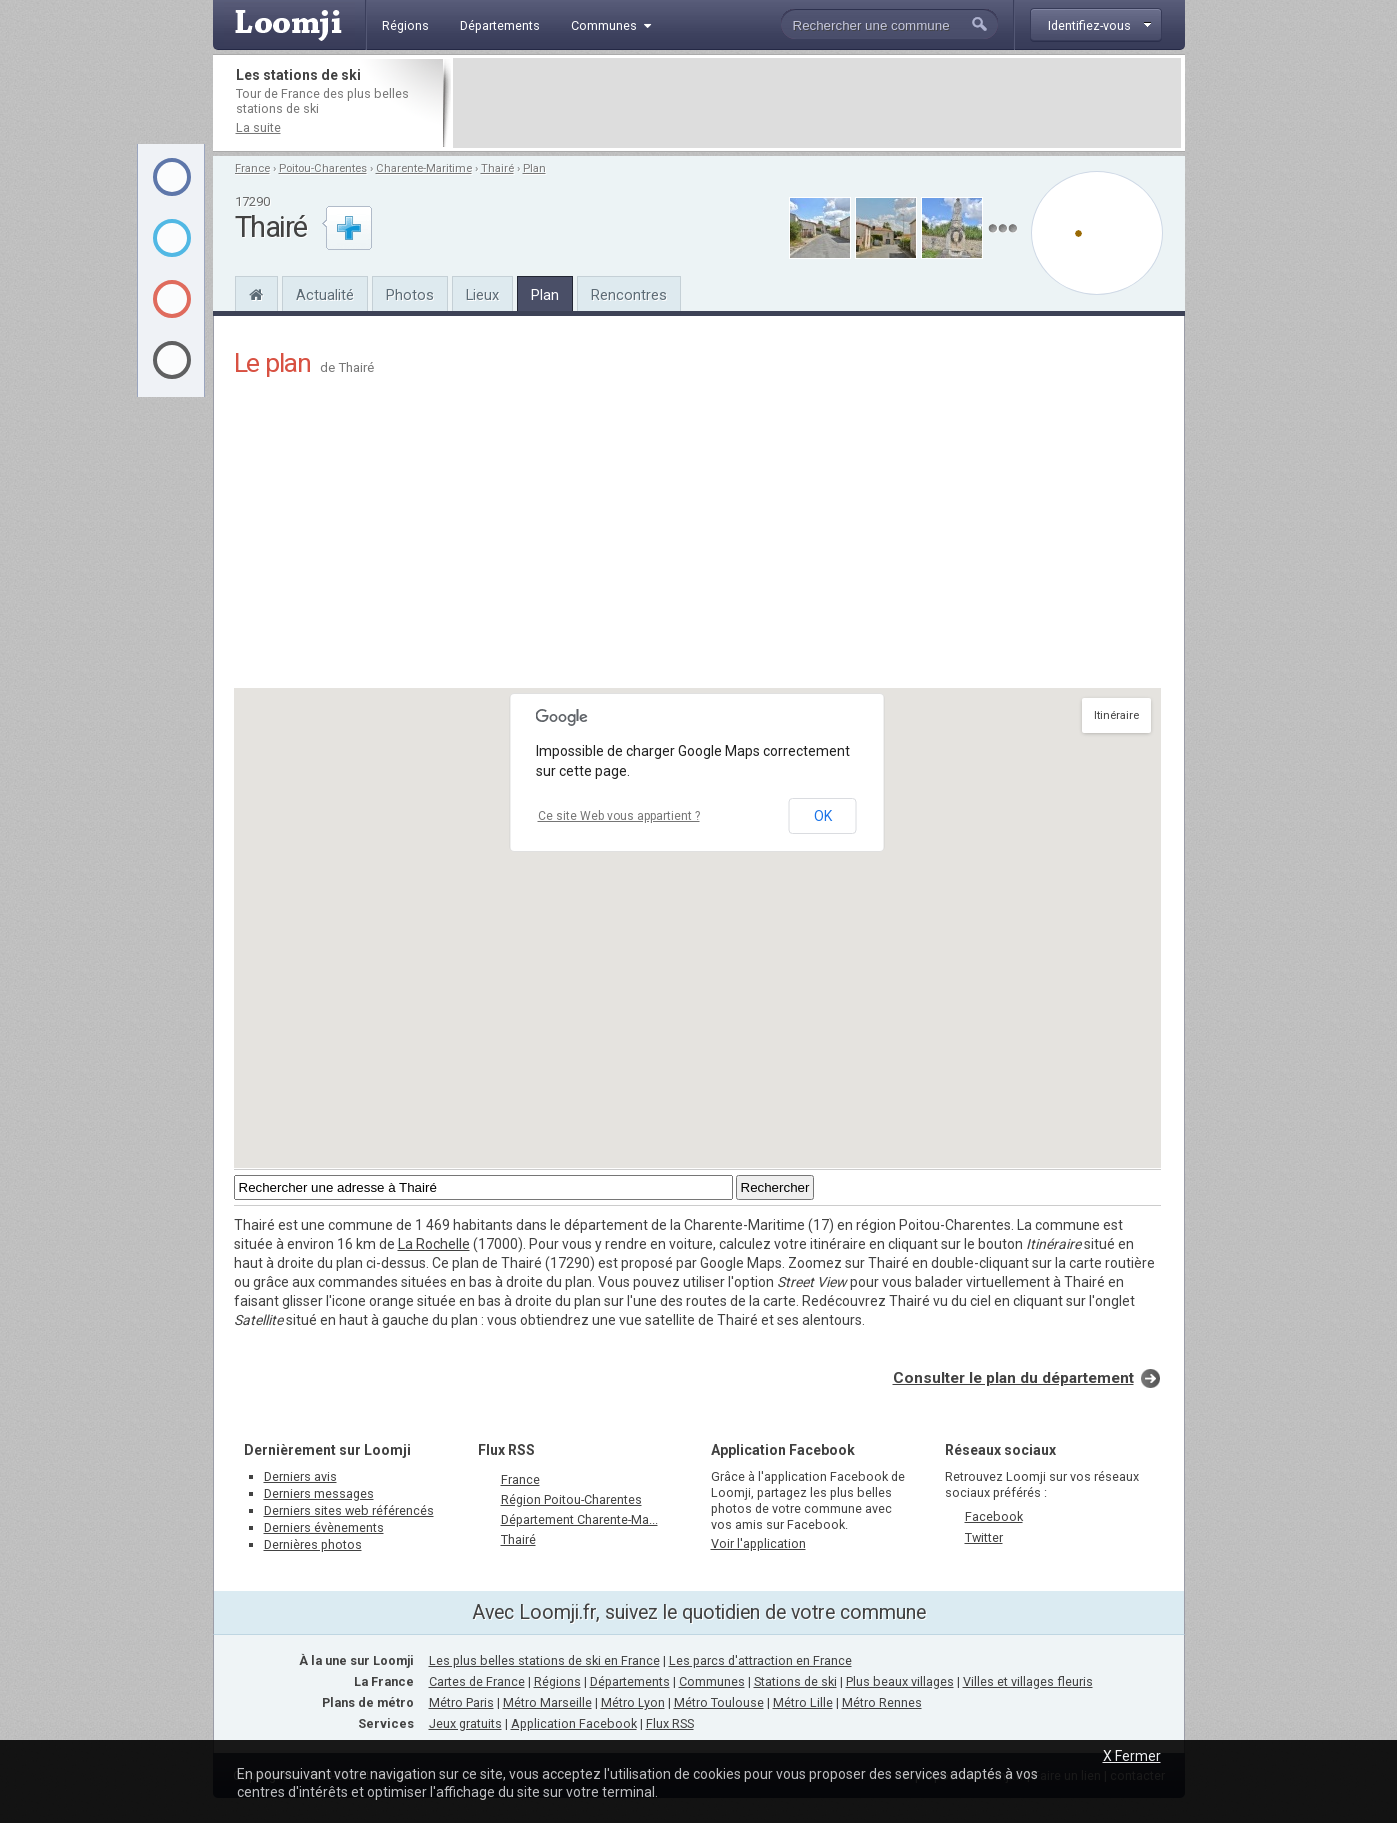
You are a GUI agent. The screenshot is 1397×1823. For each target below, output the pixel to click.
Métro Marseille (547, 1702)
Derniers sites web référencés (349, 1510)
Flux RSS (506, 1450)
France (252, 168)
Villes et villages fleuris (1028, 1681)
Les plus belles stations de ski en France (544, 1660)
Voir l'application (758, 1543)
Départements (630, 1681)
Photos (410, 295)
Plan (534, 168)
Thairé (497, 168)
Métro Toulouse (719, 1702)
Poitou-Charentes (323, 168)
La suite (258, 127)
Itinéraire (1116, 715)
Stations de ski (795, 1681)
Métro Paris (461, 1702)
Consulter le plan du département (1013, 1378)
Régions (557, 1681)
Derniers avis (300, 1476)
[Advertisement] (817, 103)
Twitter (984, 1537)
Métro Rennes (882, 1702)
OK (823, 816)
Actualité (325, 295)
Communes (712, 1681)
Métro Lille (803, 1702)
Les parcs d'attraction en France (760, 1660)
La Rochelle (434, 1244)
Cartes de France (477, 1681)
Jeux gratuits (465, 1723)
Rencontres (629, 295)
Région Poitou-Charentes (571, 1499)
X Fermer (1132, 1756)
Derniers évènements (324, 1527)
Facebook (994, 1516)
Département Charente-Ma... (579, 1519)
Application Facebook (574, 1723)
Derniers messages (319, 1493)
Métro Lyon (633, 1702)
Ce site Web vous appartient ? (619, 816)
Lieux (482, 295)
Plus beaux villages (900, 1681)
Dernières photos (313, 1544)
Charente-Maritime (424, 168)
